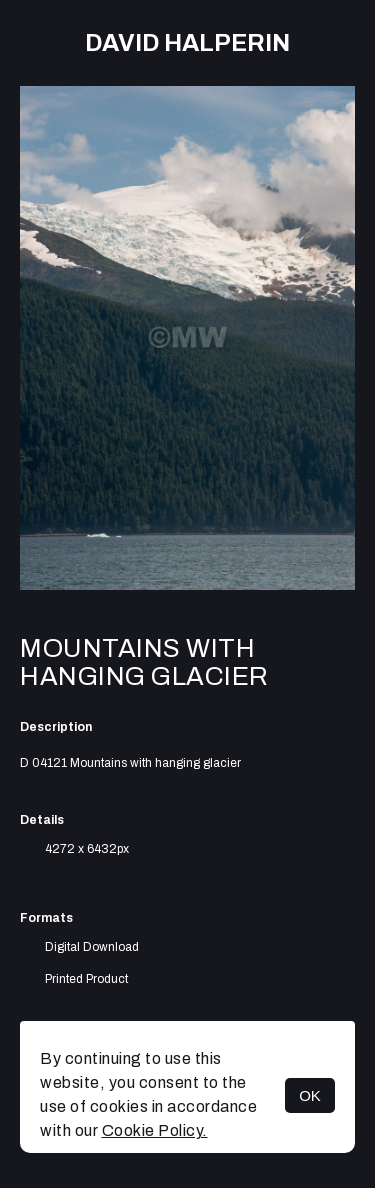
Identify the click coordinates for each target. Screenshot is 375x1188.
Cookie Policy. (155, 1130)
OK (310, 1095)
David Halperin (187, 43)
